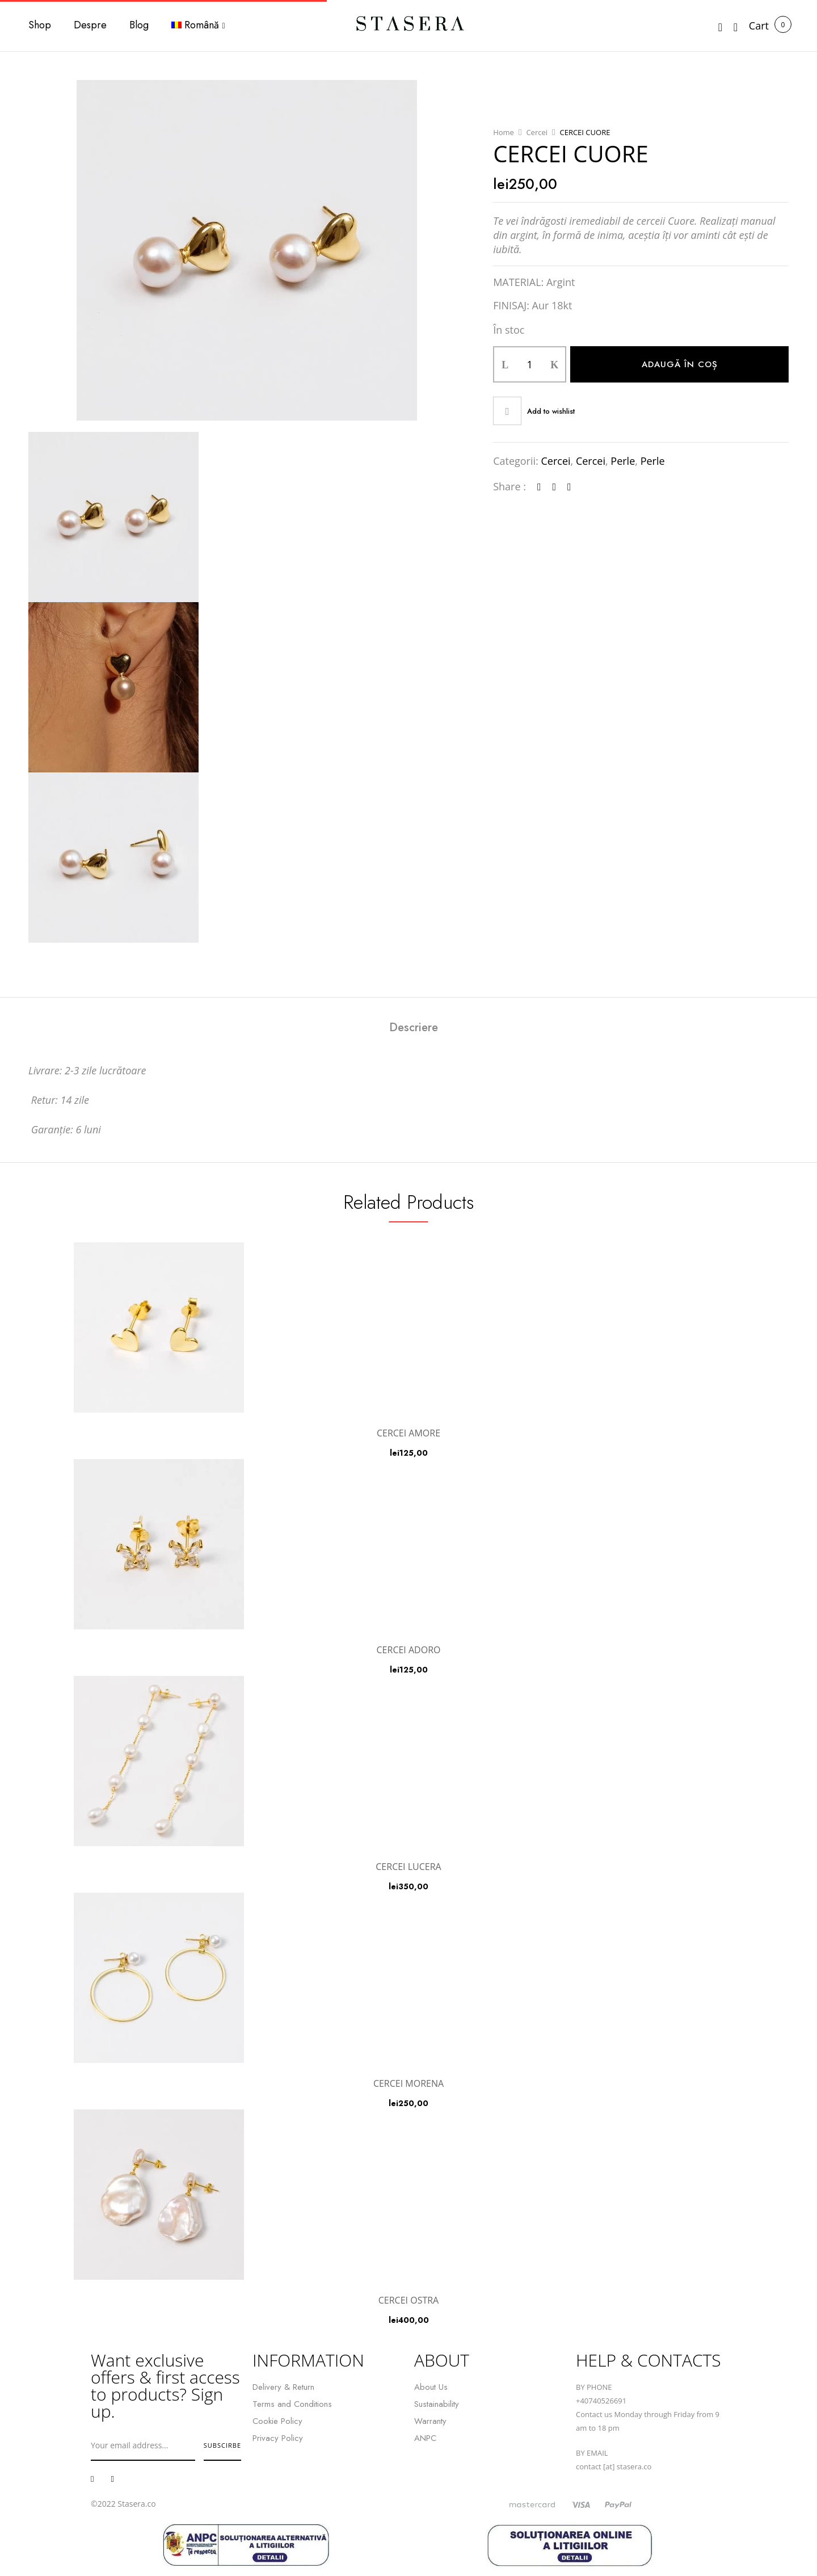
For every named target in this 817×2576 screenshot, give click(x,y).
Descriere (413, 1028)
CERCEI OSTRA (408, 2300)
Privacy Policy (277, 2438)
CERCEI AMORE (408, 1433)
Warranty (430, 2421)
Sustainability (436, 2404)
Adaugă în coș (680, 364)
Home (503, 132)
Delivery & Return (283, 2387)
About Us (431, 2387)
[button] (759, 26)
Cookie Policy (277, 2421)
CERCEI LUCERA (408, 1866)
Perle (622, 461)
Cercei (537, 132)
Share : (509, 486)
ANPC (425, 2438)
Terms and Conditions (292, 2404)
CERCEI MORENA (408, 2083)
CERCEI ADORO (409, 1650)
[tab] (413, 1028)
